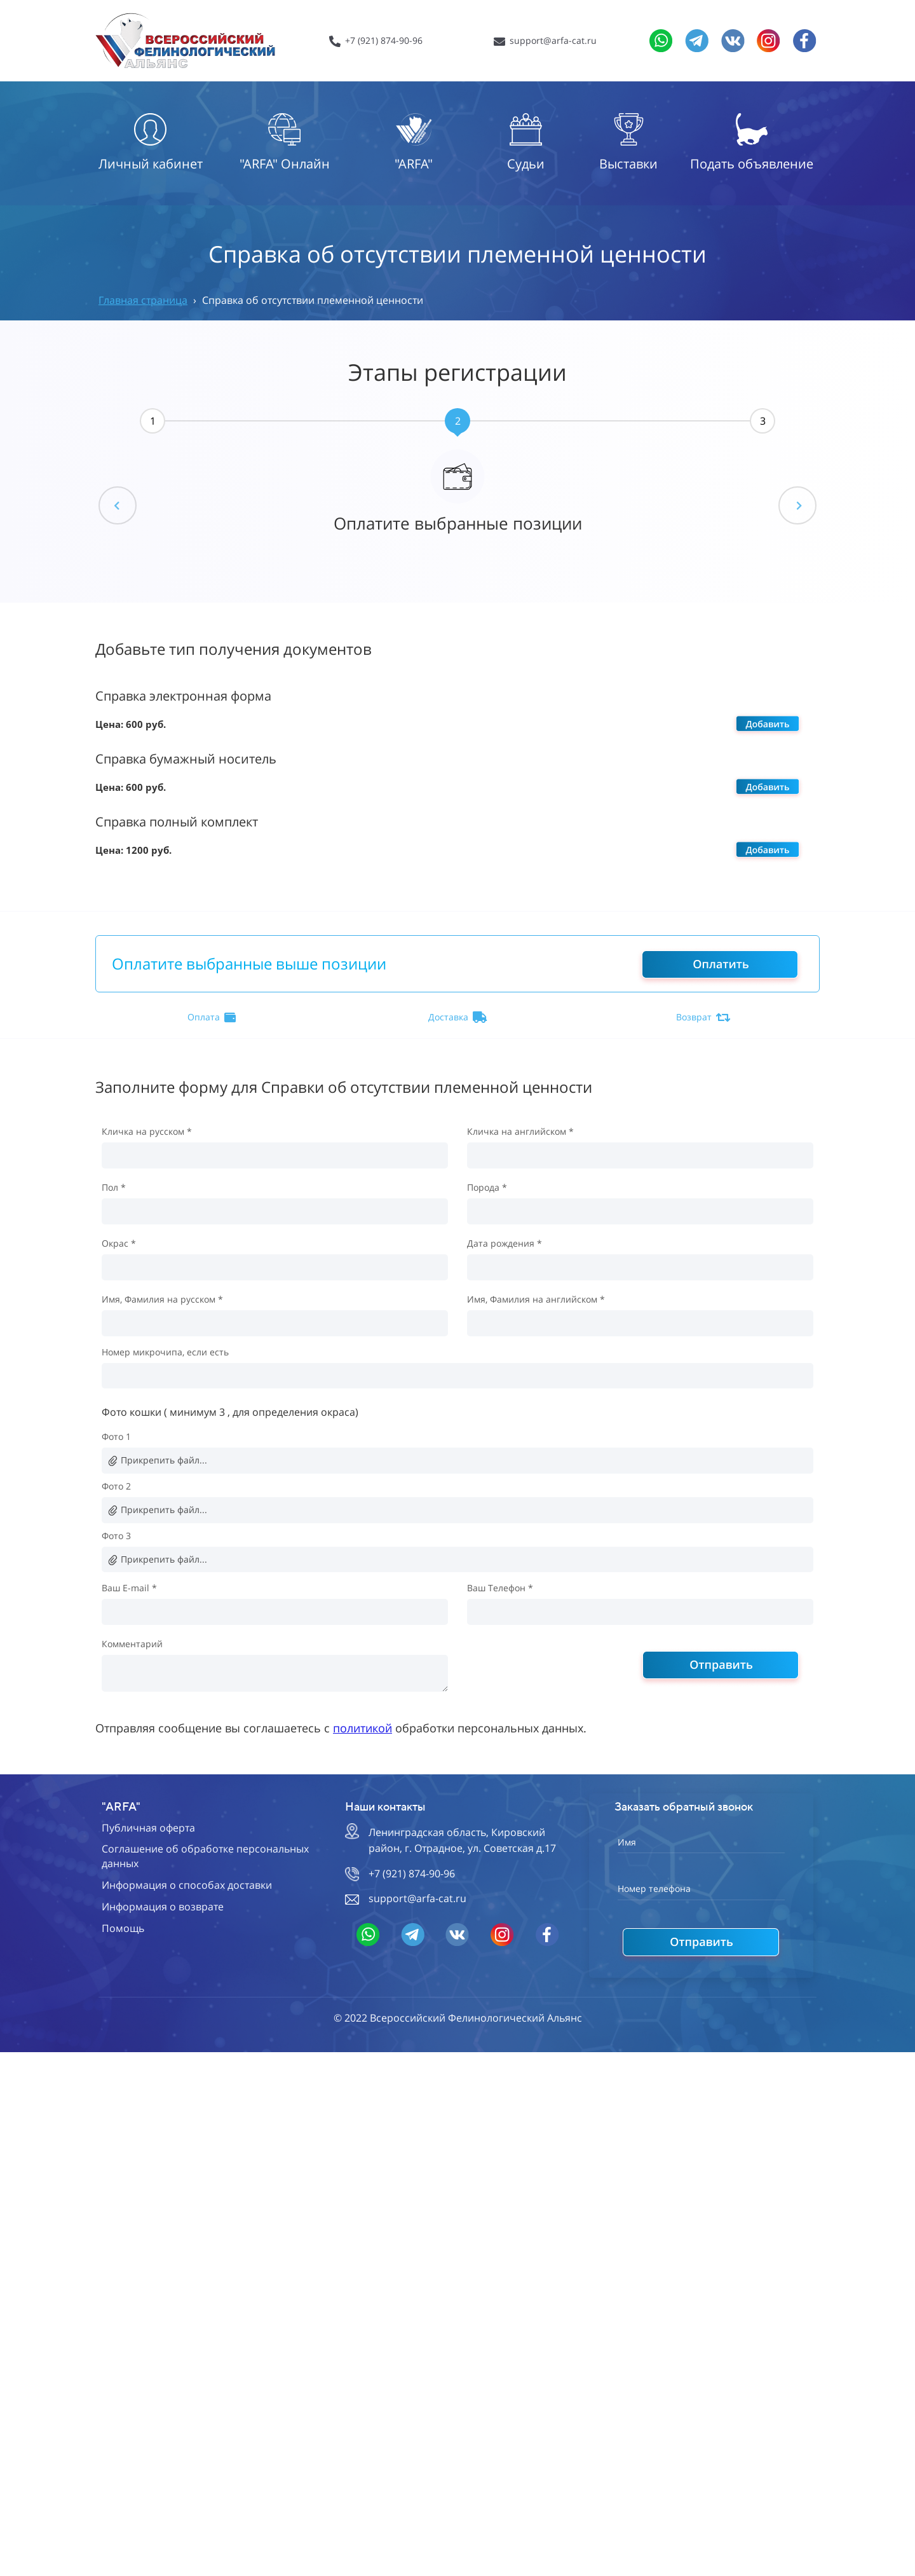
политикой (362, 1728)
